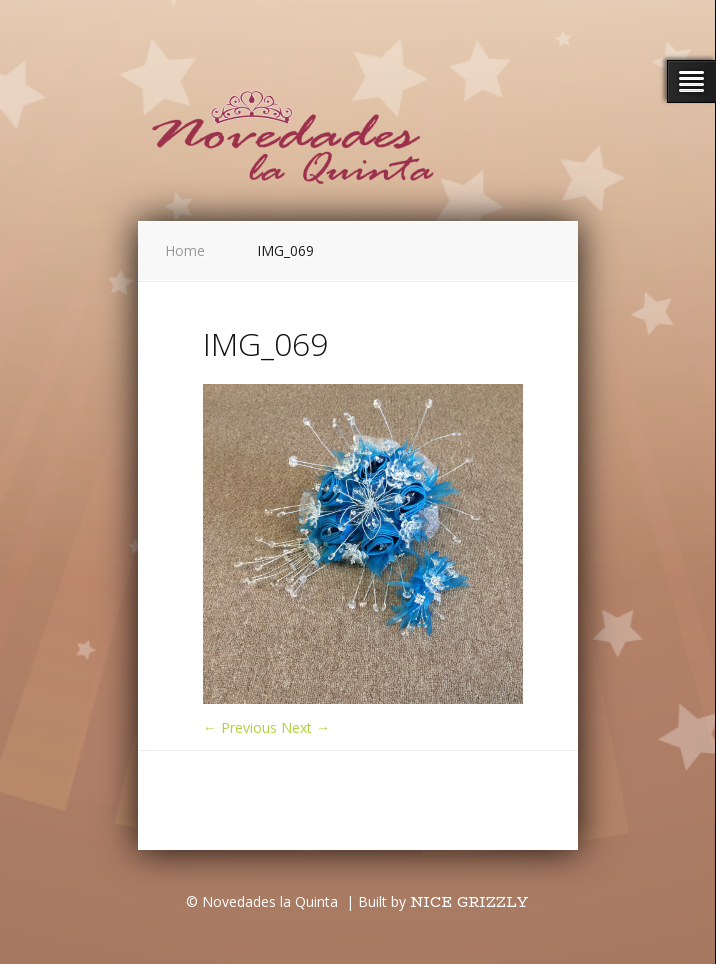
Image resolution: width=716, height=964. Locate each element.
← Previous (240, 727)
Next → (305, 727)
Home (185, 250)
